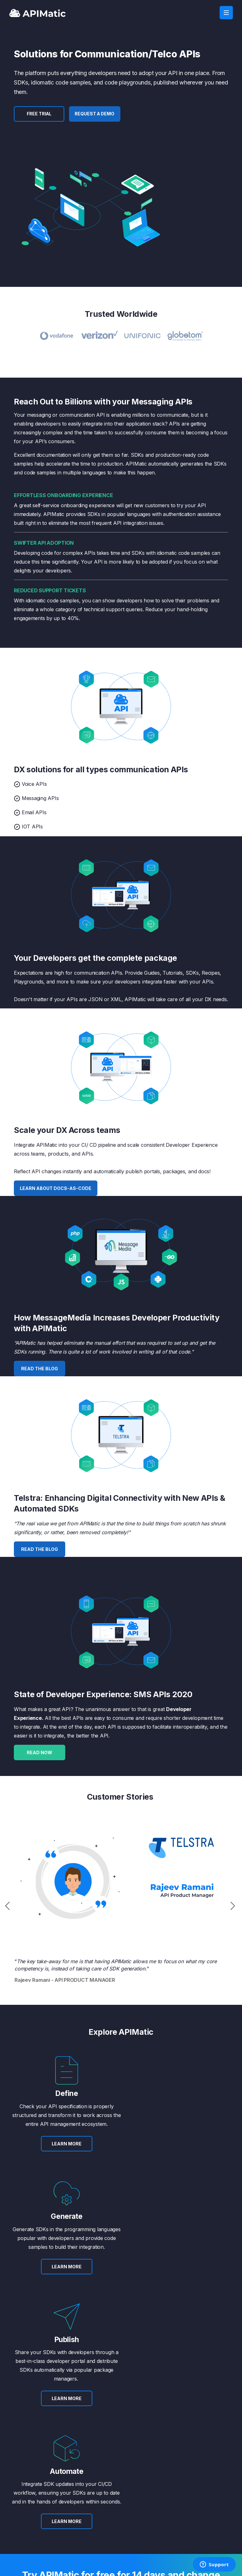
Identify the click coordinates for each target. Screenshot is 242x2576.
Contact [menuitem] (185, 2448)
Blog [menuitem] (13, 2457)
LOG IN (213, 2512)
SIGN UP (92, 2377)
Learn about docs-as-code (55, 1188)
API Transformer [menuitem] (80, 2448)
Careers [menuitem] (17, 2474)
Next (233, 1905)
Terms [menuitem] (183, 2457)
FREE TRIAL (40, 114)
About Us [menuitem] (17, 2448)
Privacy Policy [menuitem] (190, 2466)
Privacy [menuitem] (74, 2554)
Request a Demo (96, 114)
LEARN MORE (61, 2152)
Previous (8, 1905)
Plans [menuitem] (126, 2448)
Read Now (39, 1752)
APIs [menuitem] (69, 2457)
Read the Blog (39, 1368)
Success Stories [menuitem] (24, 2466)
